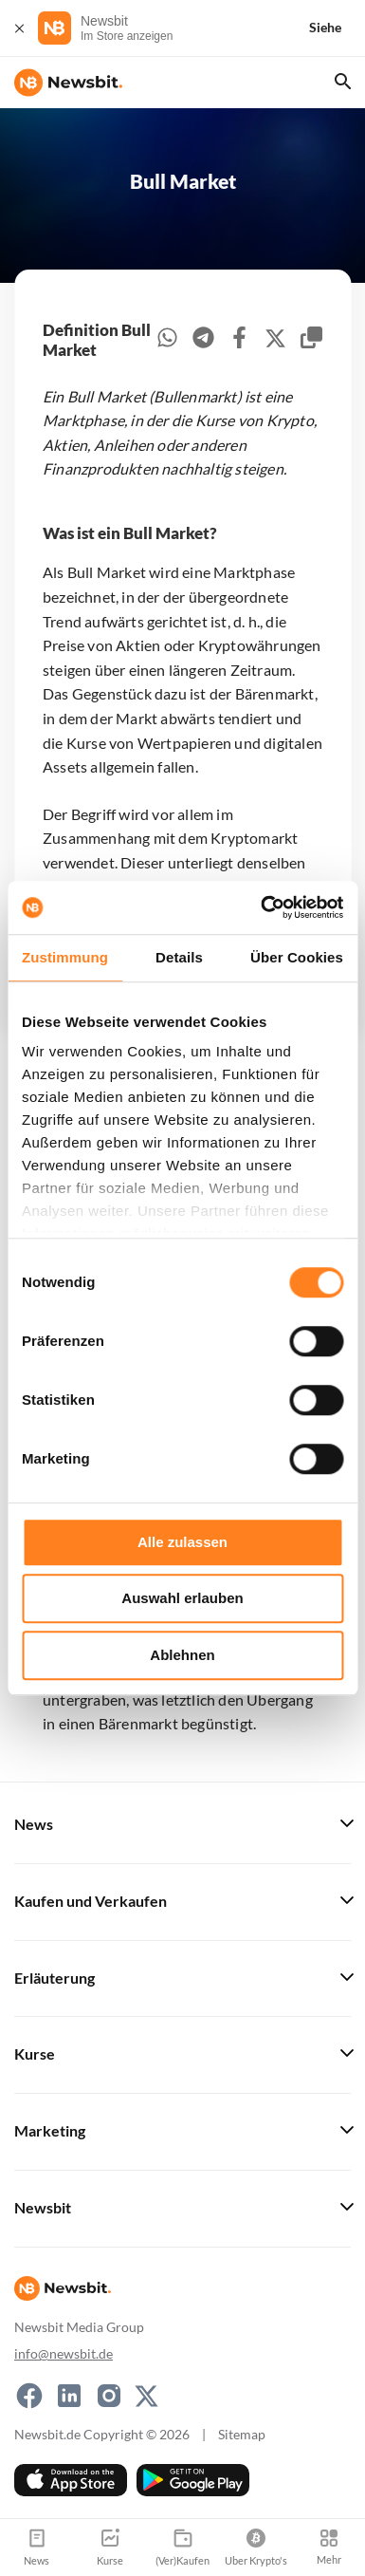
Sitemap (241, 2434)
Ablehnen (182, 1655)
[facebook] (239, 340)
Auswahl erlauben (182, 1598)
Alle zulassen (182, 1542)
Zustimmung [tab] (65, 957)
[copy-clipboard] (311, 340)
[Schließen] (19, 28)
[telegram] (203, 340)
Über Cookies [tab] (296, 957)
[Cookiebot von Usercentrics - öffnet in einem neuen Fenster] (261, 907)
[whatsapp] (167, 340)
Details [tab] (179, 957)
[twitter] (275, 341)
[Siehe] (336, 28)
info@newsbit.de (63, 2353)
